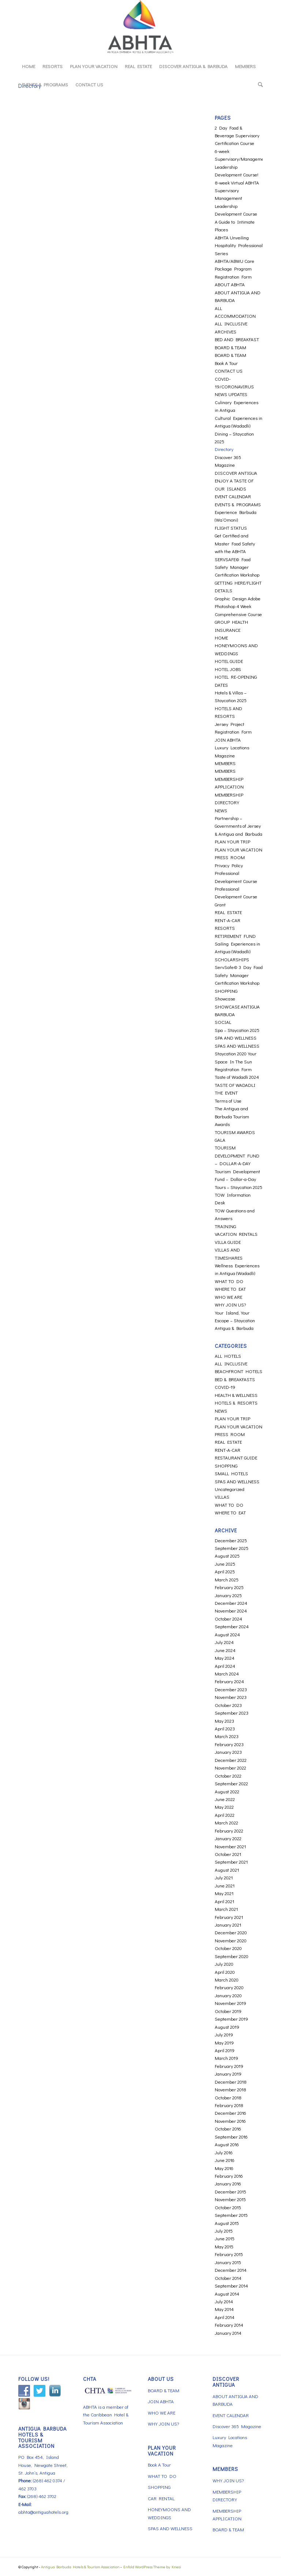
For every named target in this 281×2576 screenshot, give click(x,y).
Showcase (225, 998)
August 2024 (227, 1634)
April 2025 (225, 1571)
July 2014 (224, 2301)
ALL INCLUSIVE (231, 323)
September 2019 (231, 2019)
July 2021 (224, 1877)
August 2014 (227, 2293)
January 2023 (228, 1752)
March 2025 (227, 1579)
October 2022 (228, 1775)
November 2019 (230, 2003)
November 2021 (230, 1846)
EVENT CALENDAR (233, 496)
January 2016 (228, 2183)
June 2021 (225, 1885)
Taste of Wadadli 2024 (237, 1077)
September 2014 (231, 2285)
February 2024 (229, 1681)
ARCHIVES (225, 331)
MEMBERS (225, 763)
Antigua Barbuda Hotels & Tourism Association (80, 2566)
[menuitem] (28, 66)
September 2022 (231, 1783)
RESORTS (225, 928)
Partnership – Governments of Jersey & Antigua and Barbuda (238, 826)
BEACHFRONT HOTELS (238, 1371)
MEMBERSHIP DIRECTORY (227, 2495)
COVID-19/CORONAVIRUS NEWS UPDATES (234, 387)
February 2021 (229, 1917)
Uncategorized (229, 1489)
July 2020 (224, 1964)
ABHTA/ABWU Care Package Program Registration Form (234, 269)
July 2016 (224, 2152)
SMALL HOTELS (231, 1473)
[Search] (258, 84)
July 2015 (224, 2231)
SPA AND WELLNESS (235, 1037)
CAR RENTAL (161, 2498)
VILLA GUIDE (228, 1242)
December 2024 (231, 1603)
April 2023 (225, 1728)
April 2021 (224, 1901)
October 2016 (228, 2128)
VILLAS (222, 1497)
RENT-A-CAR (227, 920)
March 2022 (226, 1822)
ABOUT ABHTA (230, 284)
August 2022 (227, 1791)
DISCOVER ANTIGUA (236, 473)
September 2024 (232, 1626)
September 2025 (231, 1548)
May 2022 (224, 1807)
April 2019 (225, 2050)
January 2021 (228, 1924)
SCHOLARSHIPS (232, 959)
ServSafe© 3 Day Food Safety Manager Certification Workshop (239, 975)
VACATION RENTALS (236, 1234)
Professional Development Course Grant (236, 896)
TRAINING (225, 1226)
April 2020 (225, 1972)
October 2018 (228, 2097)
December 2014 (231, 2270)
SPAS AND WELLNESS (237, 1046)
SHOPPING (226, 991)
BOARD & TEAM (230, 347)
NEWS (221, 810)
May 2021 (224, 1893)
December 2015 (230, 2191)
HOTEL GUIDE (229, 661)
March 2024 (227, 1673)
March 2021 (226, 1909)
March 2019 (226, 2058)
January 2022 (228, 1838)
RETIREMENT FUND (235, 936)
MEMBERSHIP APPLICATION (227, 2514)
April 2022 (225, 1815)
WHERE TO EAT (230, 1289)
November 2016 (230, 2121)
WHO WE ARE (228, 1297)
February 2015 (229, 2254)
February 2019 (229, 2066)
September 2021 (231, 1862)
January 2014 (228, 2333)
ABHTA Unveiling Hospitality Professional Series (239, 245)
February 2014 (229, 2325)
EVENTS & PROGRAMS (238, 504)
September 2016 (231, 2136)
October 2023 (228, 1705)
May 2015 (224, 2246)
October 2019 (228, 2011)
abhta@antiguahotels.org (43, 2512)
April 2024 (225, 1666)
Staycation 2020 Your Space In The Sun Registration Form (235, 1061)
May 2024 (225, 1658)
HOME (221, 637)
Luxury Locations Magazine (230, 2441)
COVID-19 (225, 1387)
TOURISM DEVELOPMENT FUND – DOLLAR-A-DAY (237, 1155)
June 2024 (225, 1650)
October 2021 (228, 1854)
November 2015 (230, 2199)
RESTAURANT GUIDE (236, 1457)
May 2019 (224, 2042)
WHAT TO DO (229, 1281)
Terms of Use (228, 1100)
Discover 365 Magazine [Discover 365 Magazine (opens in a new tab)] (237, 2426)
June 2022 (225, 1799)
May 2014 (224, 2309)
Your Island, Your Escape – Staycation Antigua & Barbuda (235, 1320)
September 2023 (231, 1713)
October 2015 (228, 2207)
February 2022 (229, 1830)
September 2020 (231, 1956)
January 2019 (228, 2073)
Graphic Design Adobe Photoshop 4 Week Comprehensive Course (238, 606)
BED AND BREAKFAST (237, 339)
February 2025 (229, 1587)
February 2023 (229, 1744)
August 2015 (227, 2223)
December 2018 (231, 2082)
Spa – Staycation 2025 (237, 1030)
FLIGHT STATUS (231, 528)
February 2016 (229, 2176)
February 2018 (229, 2105)
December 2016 (230, 2113)
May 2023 (224, 1721)
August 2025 (227, 1555)
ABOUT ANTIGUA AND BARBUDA (235, 2400)
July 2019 (224, 2034)
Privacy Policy (229, 865)
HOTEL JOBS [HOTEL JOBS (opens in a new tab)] (228, 669)
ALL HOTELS (228, 1356)
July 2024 (224, 1642)
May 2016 (224, 2168)
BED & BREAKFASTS (235, 1379)
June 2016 (225, 2160)
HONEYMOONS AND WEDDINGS (169, 2513)
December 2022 (231, 1760)
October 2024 (228, 1618)
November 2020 (231, 1940)
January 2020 (228, 1995)
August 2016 (227, 2144)
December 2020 (231, 1932)
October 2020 (228, 1948)
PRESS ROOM (230, 857)
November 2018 (230, 2089)
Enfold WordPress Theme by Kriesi (152, 2566)
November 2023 (231, 1697)
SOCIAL (223, 1022)
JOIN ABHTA (228, 740)
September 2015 (231, 2215)
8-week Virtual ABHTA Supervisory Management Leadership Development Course (237, 198)
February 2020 (229, 1987)
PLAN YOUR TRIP (232, 841)
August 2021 (227, 1870)
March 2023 (227, 1736)
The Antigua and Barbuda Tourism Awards (232, 1116)
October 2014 (228, 2278)
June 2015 (225, 2238)
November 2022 (230, 1767)
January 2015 (228, 2262)
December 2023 (231, 1689)
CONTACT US (229, 371)
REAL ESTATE (228, 912)
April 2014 (225, 2317)
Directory (224, 449)
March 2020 (227, 1979)
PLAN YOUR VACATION (238, 849)
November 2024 (231, 1610)
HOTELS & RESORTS (236, 1402)
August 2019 (227, 2027)
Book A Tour (226, 363)
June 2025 (225, 1564)
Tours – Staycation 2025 (238, 1187)
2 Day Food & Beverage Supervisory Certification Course (237, 135)
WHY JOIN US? (230, 1304)
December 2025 (231, 1540)
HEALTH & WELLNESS (236, 1395)
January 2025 (228, 1595)
